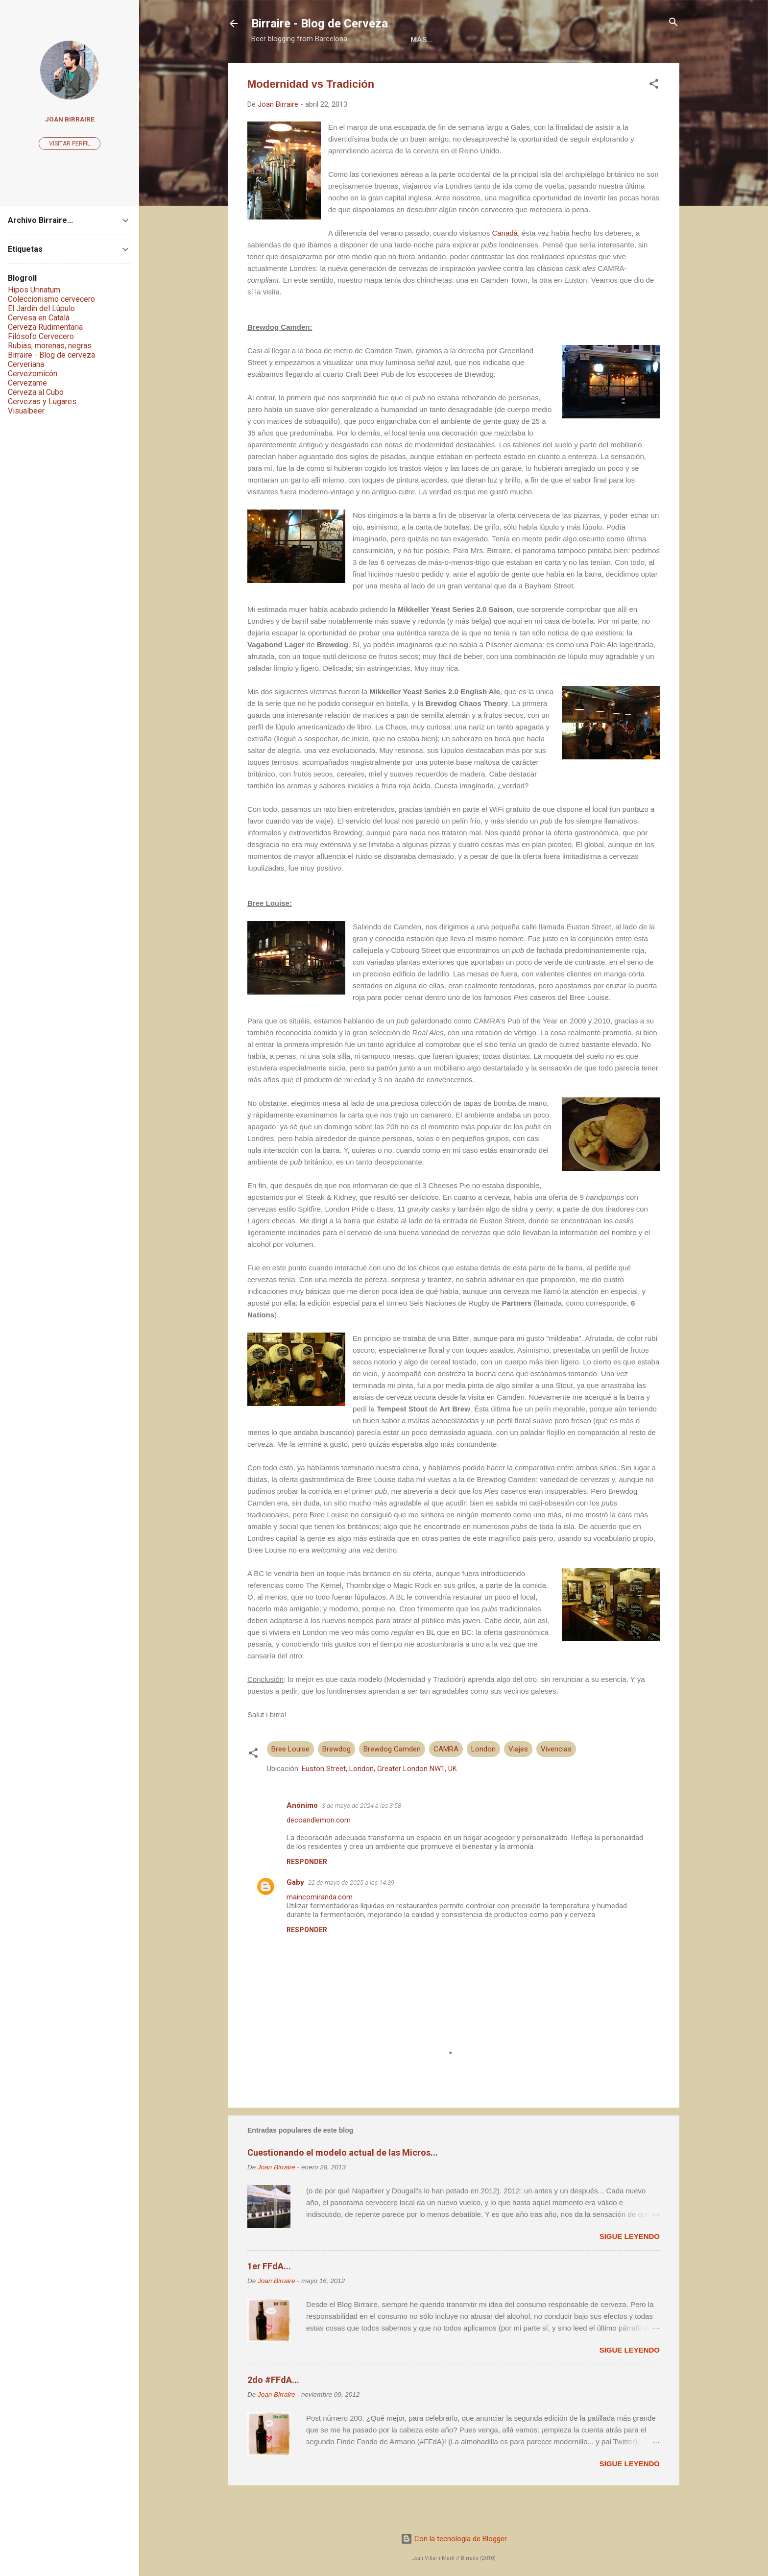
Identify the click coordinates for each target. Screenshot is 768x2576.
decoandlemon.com (319, 1852)
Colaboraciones (453, 70)
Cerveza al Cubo (36, 392)
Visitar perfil (69, 143)
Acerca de (336, 70)
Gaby (295, 1914)
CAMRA (445, 1781)
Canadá (505, 265)
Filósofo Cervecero (41, 336)
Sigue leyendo (630, 2268)
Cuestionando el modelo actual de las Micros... (342, 2185)
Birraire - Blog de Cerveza (319, 23)
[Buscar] (673, 23)
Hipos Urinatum (34, 289)
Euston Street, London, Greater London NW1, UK (379, 1801)
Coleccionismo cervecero (51, 299)
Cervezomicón (32, 373)
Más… (620, 70)
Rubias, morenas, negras (50, 345)
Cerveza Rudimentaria (45, 327)
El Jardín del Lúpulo (41, 308)
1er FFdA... (269, 2298)
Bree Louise (290, 1781)
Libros (388, 70)
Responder (307, 1894)
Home (286, 70)
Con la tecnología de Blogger (454, 2538)
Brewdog (336, 1781)
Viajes (518, 1781)
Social (518, 70)
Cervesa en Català (39, 317)
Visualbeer (26, 410)
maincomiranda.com (320, 1929)
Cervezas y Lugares (42, 401)
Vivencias (556, 1781)
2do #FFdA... (273, 2412)
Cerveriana (26, 364)
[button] (654, 116)
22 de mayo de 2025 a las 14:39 (351, 1915)
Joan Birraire (70, 119)
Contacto (571, 70)
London (483, 1781)
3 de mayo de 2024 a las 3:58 (361, 1838)
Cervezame (27, 383)
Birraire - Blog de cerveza (51, 355)
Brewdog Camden (392, 1781)
